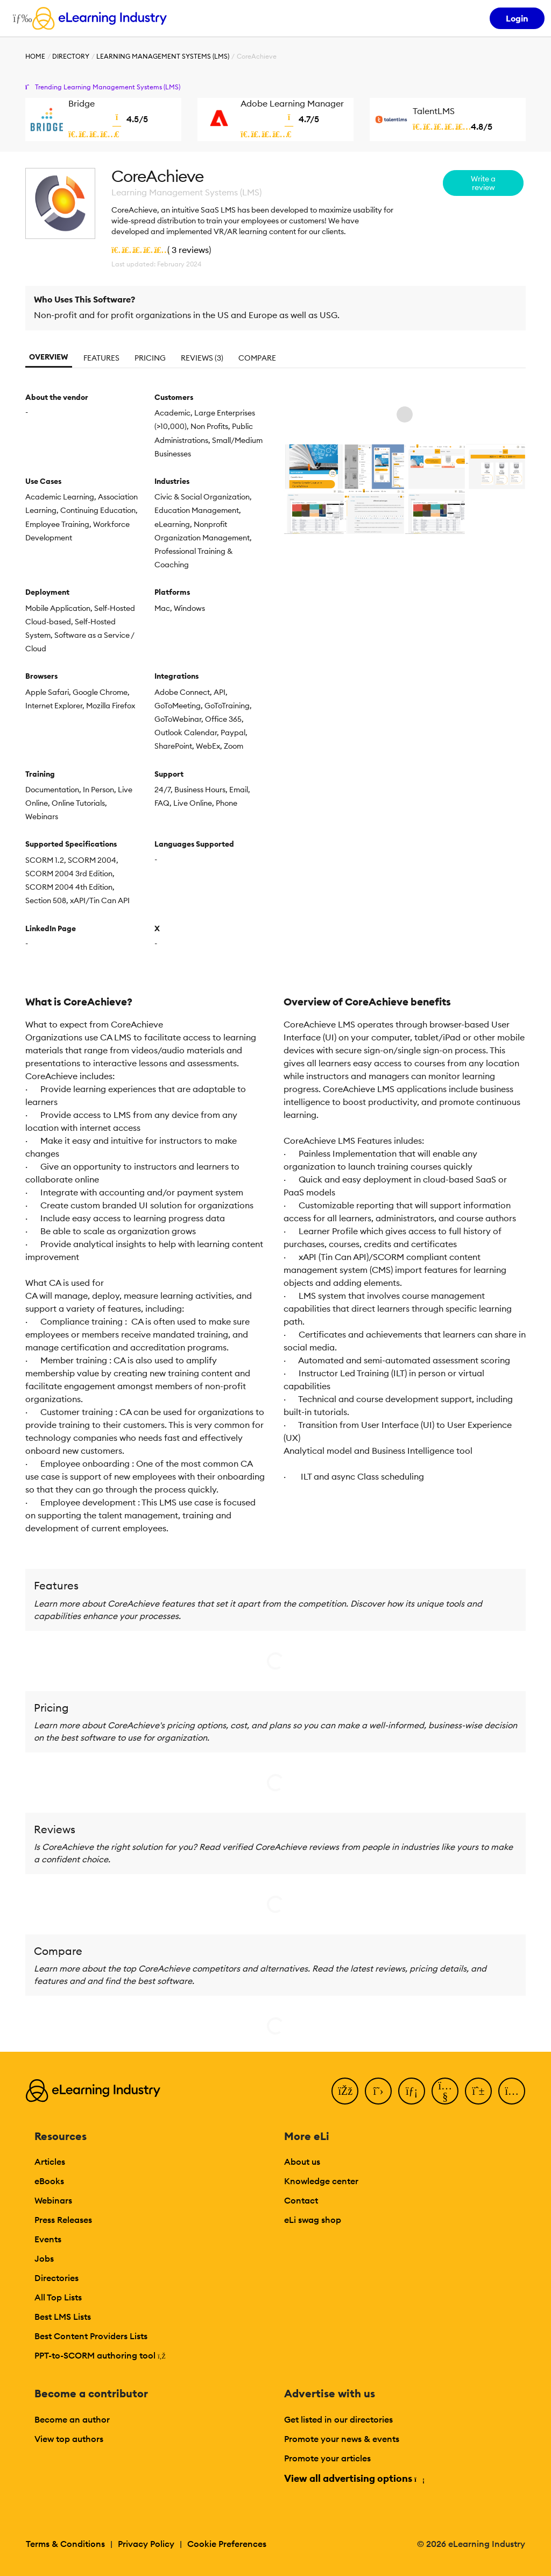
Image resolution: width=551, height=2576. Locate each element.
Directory (70, 56)
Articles (49, 2161)
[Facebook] (344, 2091)
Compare (257, 358)
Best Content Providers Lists (90, 2336)
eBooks (49, 2181)
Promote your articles (327, 2458)
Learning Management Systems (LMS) (162, 56)
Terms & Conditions (65, 2543)
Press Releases (63, 2219)
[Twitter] (378, 2091)
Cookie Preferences (226, 2543)
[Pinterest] (478, 2091)
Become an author (72, 2419)
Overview (48, 357)
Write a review (483, 183)
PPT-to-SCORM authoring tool (100, 2355)
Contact (301, 2200)
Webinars (53, 2200)
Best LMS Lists (62, 2316)
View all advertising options (353, 2478)
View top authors (68, 2438)
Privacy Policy (146, 2543)
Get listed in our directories (338, 2419)
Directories (56, 2277)
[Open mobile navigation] (19, 18)
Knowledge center (321, 2181)
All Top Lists (58, 2297)
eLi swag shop (312, 2219)
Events (47, 2239)
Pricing (150, 358)
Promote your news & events (341, 2438)
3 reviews (190, 249)
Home (35, 56)
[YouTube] (445, 2091)
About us (302, 2161)
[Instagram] (511, 2091)
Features (101, 358)
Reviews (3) (202, 358)
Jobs (44, 2258)
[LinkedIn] (411, 2091)
